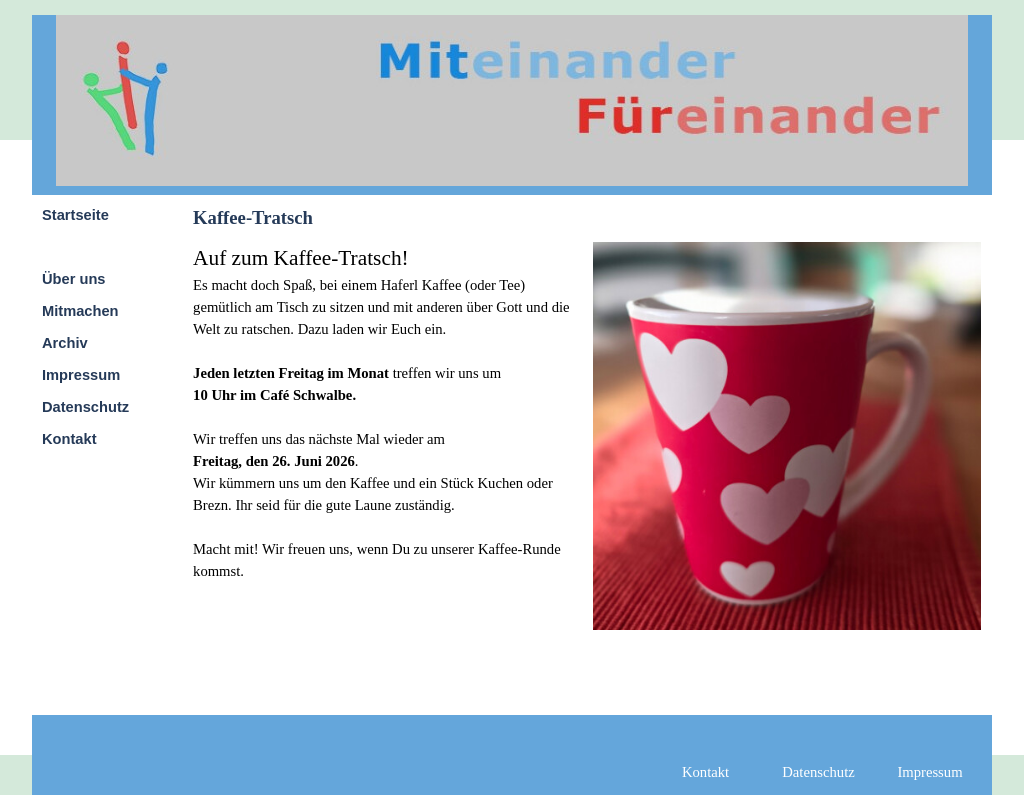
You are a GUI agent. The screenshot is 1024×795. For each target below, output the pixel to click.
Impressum (81, 375)
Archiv (65, 343)
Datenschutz (85, 407)
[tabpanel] (387, 412)
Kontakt (69, 439)
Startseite (75, 215)
